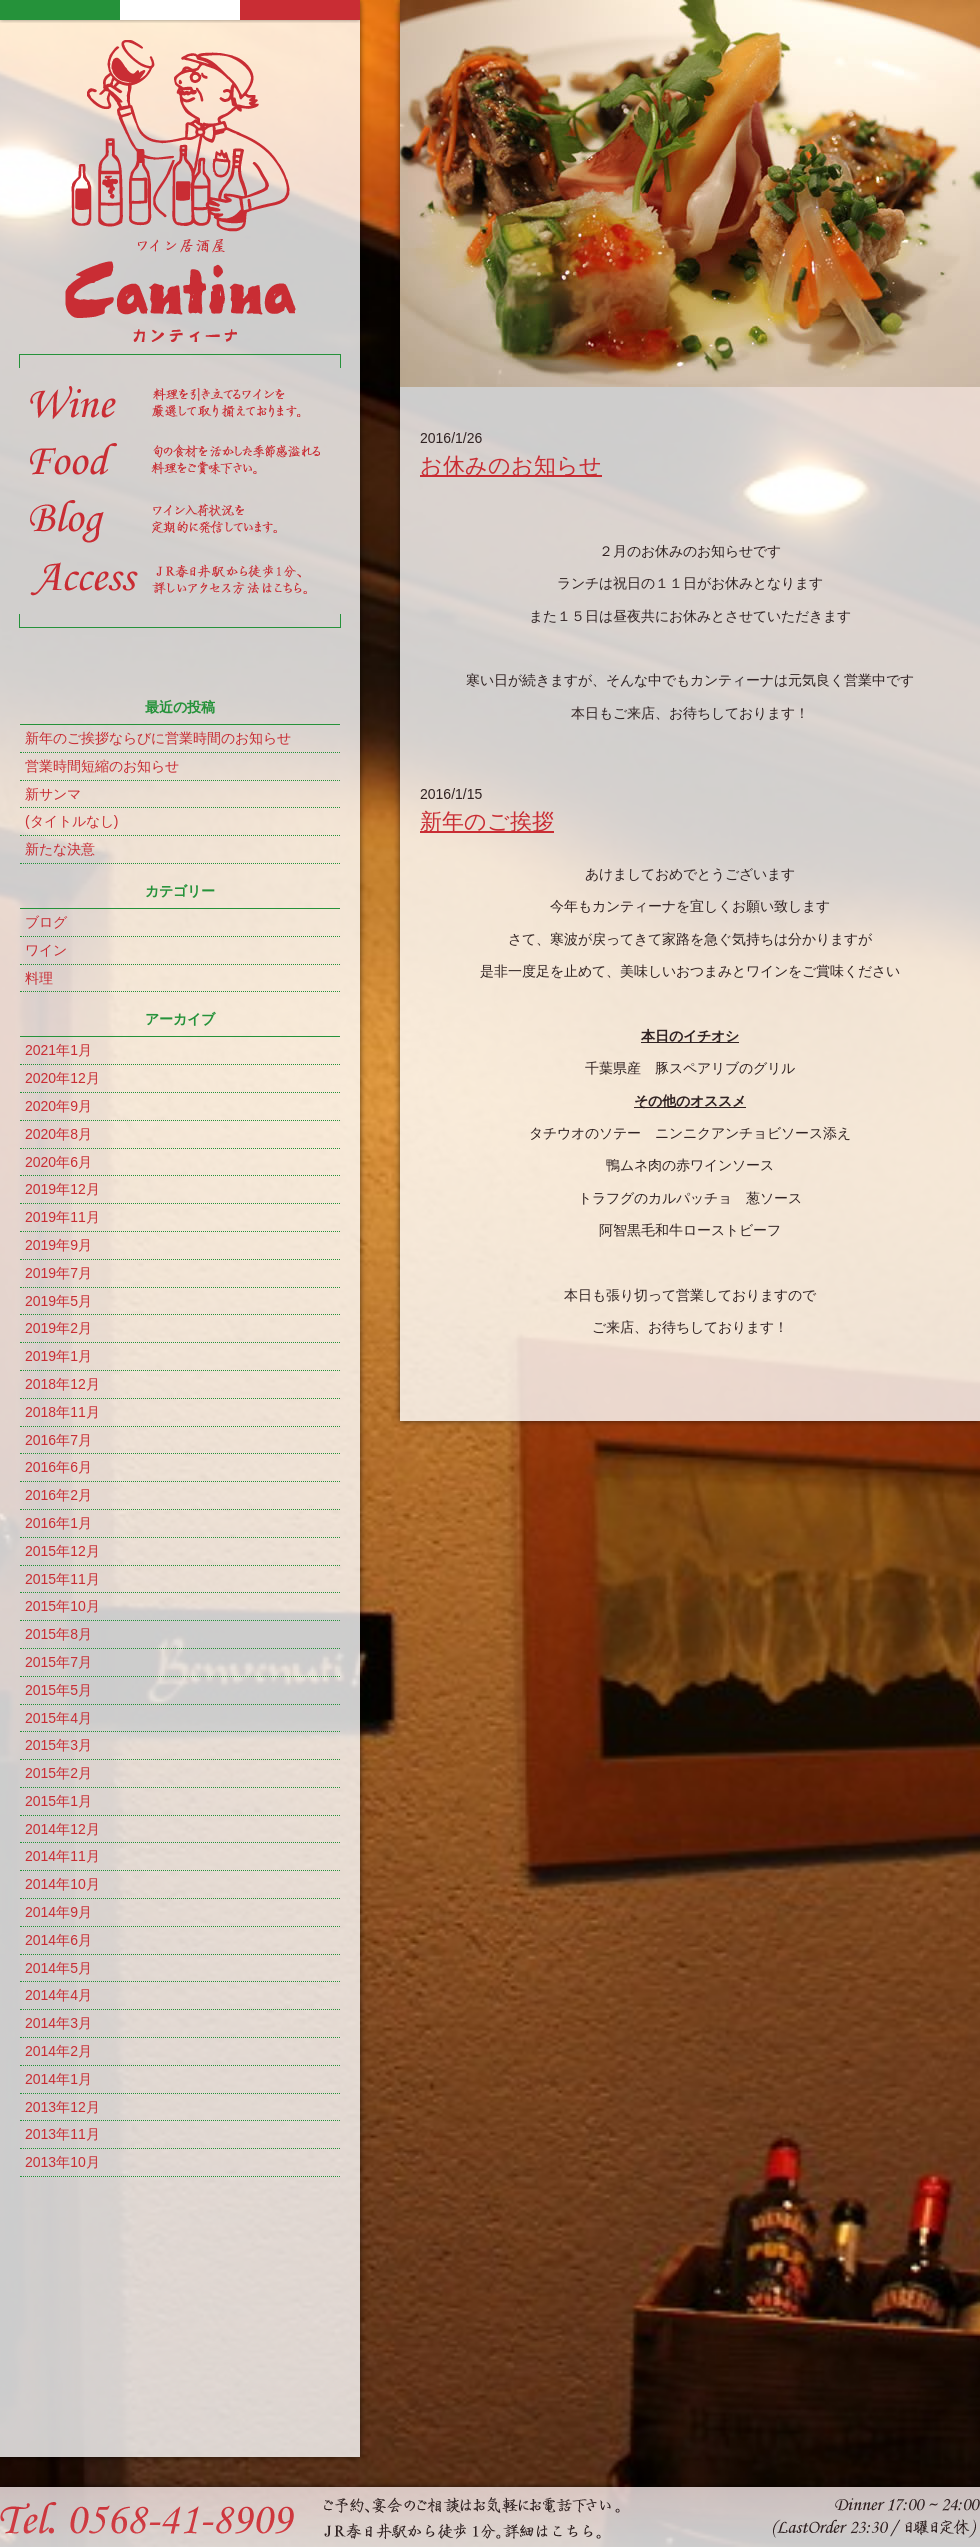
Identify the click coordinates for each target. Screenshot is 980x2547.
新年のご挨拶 (487, 821)
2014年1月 (58, 2079)
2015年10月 (62, 1606)
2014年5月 (58, 1968)
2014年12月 (62, 1829)
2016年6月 (58, 1467)
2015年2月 (58, 1773)
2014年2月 (58, 2051)
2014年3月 (58, 2023)
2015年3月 (58, 1745)
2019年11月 (62, 1217)
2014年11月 (62, 1856)
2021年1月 (58, 1050)
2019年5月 (58, 1301)
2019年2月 (58, 1328)
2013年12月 (62, 2107)
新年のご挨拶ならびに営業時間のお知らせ (158, 738)
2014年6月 (58, 1940)
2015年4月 (58, 1718)
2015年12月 (62, 1551)
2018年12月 (62, 1384)
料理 (39, 978)
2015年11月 (62, 1579)
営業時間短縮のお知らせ (102, 766)
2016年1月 (58, 1523)
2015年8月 (58, 1634)
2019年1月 (58, 1356)
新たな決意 (60, 849)
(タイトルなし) (71, 821)
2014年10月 (62, 1884)
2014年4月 (58, 1995)
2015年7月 (58, 1662)
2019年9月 (58, 1245)
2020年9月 (58, 1106)
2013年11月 (62, 2134)
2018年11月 (62, 1412)
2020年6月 (58, 1162)
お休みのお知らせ (511, 465)
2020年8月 (58, 1134)
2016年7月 (58, 1440)
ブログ (46, 922)
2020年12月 (62, 1078)
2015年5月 (58, 1690)
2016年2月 (58, 1495)
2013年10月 (62, 2162)
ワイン (46, 950)
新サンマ (53, 794)
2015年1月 (58, 1801)
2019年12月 (62, 1189)
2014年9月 (58, 1912)
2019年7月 (58, 1273)
